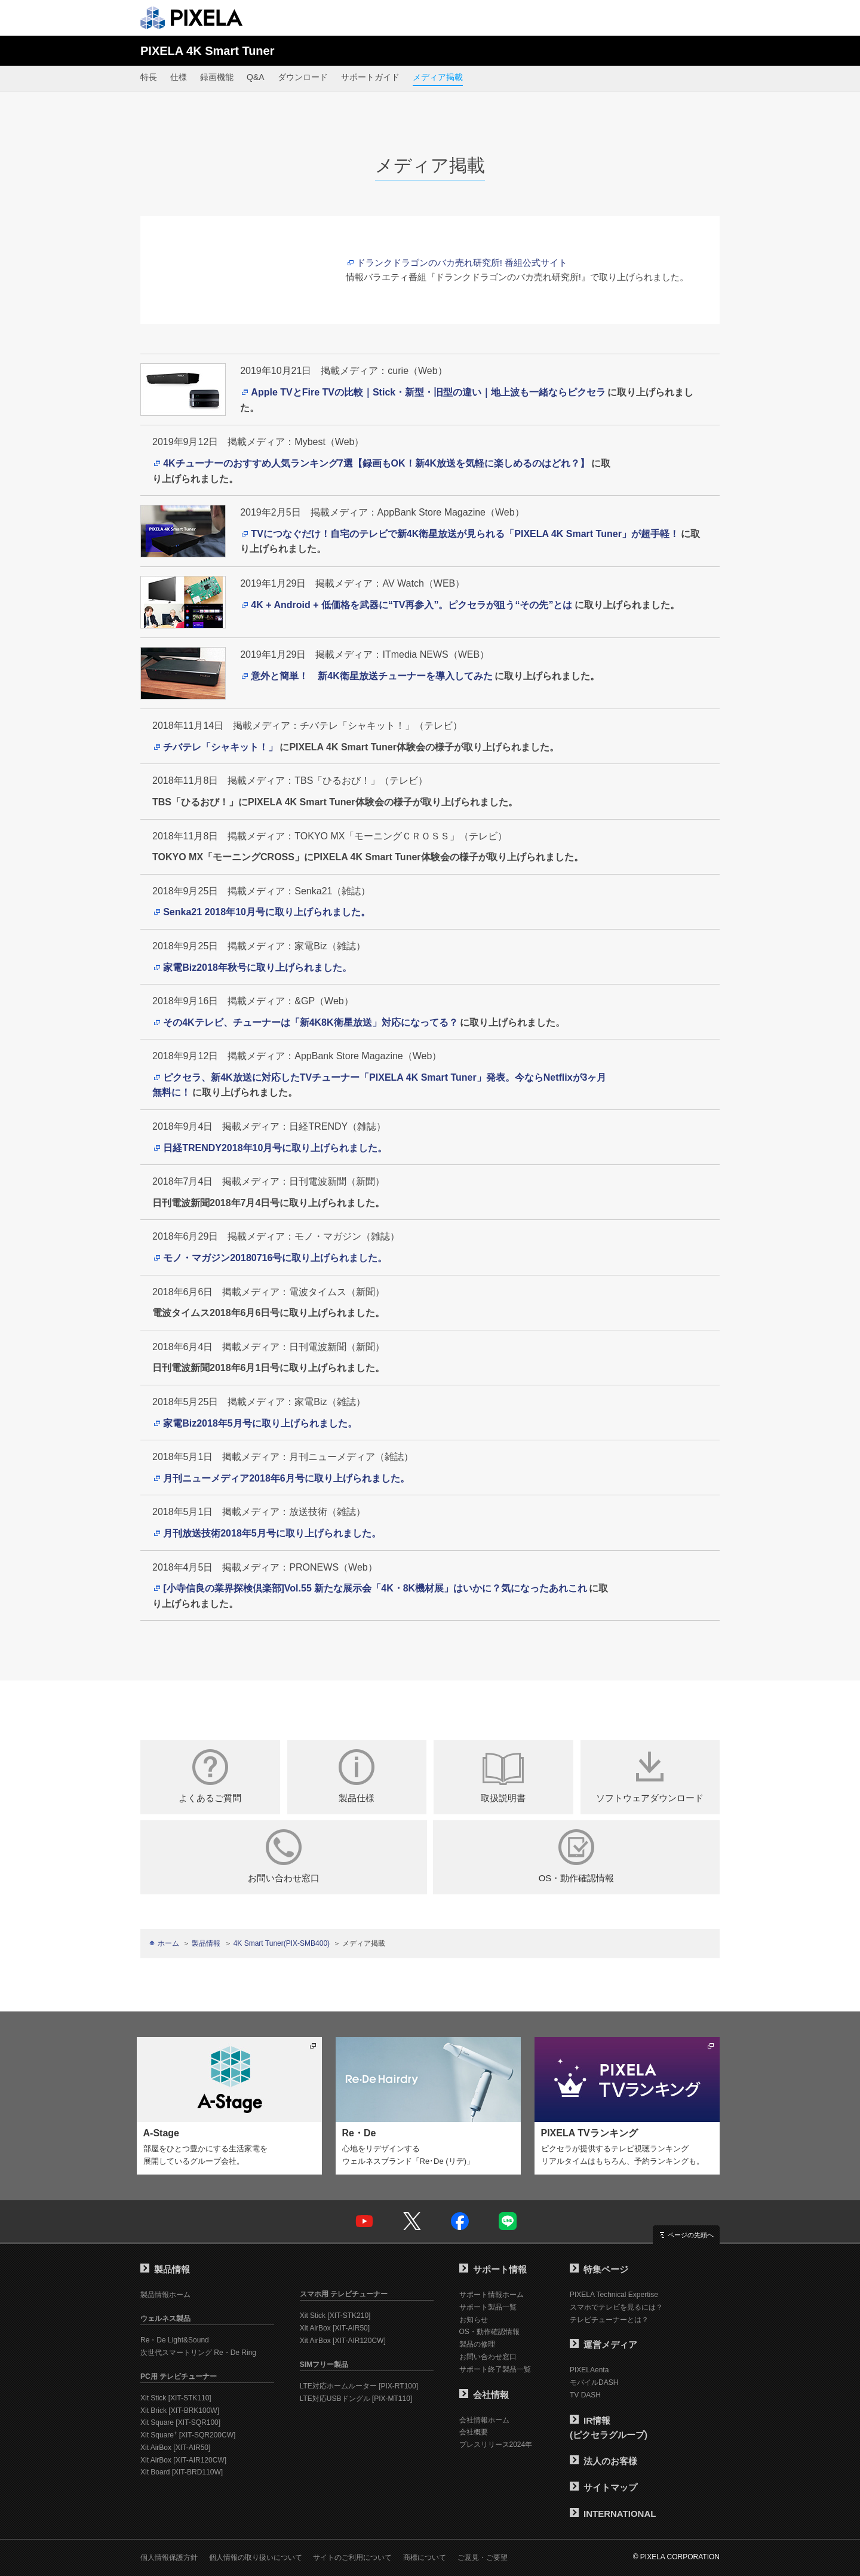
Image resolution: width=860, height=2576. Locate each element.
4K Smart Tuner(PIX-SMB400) (282, 1943)
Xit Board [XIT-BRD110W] (181, 2472)
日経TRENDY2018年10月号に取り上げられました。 (275, 1148)
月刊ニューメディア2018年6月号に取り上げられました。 (286, 1478)
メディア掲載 (438, 77)
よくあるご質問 (210, 1776)
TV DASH (585, 2395)
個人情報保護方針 (169, 2557)
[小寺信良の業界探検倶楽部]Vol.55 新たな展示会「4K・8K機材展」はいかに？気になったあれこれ (375, 1588)
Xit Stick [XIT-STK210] (335, 2315)
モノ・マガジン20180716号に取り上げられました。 (275, 1258)
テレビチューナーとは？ (609, 2320)
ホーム (168, 1943)
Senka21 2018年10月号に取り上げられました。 (266, 912)
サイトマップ (603, 2487)
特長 (148, 77)
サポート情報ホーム (491, 2294)
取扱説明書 (503, 1776)
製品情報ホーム (165, 2294)
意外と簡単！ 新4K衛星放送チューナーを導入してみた (371, 676)
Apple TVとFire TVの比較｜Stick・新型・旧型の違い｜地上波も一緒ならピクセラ (428, 392)
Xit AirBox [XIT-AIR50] (175, 2447)
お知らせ (473, 2320)
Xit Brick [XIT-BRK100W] (179, 2410)
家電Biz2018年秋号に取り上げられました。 (257, 967)
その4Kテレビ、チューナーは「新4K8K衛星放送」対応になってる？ (310, 1022)
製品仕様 (357, 1776)
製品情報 (206, 1943)
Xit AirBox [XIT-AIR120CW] (183, 2460)
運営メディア (603, 2344)
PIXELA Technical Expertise (614, 2294)
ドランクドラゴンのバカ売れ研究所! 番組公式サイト (462, 262)
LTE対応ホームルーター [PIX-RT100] (359, 2386)
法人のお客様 (603, 2461)
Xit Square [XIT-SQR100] (180, 2422)
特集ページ (599, 2269)
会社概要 (473, 2432)
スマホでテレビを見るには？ (616, 2307)
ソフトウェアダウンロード (650, 1776)
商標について (424, 2557)
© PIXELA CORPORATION (676, 2557)
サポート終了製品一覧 (495, 2369)
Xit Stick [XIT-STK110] (175, 2398)
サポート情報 (493, 2269)
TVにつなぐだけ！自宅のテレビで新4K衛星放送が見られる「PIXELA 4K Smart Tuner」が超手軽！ (465, 534)
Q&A (256, 77)
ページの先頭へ (691, 2234)
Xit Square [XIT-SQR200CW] (187, 2435)
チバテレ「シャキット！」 (220, 747)
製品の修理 (477, 2344)
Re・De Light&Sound (174, 2340)
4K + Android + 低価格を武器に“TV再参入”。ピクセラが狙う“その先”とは (411, 605)
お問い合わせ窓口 (283, 1856)
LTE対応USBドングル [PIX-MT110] (356, 2398)
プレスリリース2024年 (496, 2444)
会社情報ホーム (484, 2420)
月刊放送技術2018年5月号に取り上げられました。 (272, 1533)
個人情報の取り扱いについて (255, 2557)
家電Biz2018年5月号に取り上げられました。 (260, 1423)
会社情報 (484, 2395)
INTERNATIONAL (613, 2513)
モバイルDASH (594, 2382)
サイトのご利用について (352, 2557)
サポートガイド (370, 77)
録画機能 (217, 77)
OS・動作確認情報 (576, 1856)
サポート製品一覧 (488, 2307)
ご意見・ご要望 (482, 2557)
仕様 (178, 77)
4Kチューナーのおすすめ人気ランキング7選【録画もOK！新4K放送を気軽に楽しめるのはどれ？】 (376, 463)
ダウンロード (303, 77)
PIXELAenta (589, 2370)
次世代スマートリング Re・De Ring (198, 2352)
